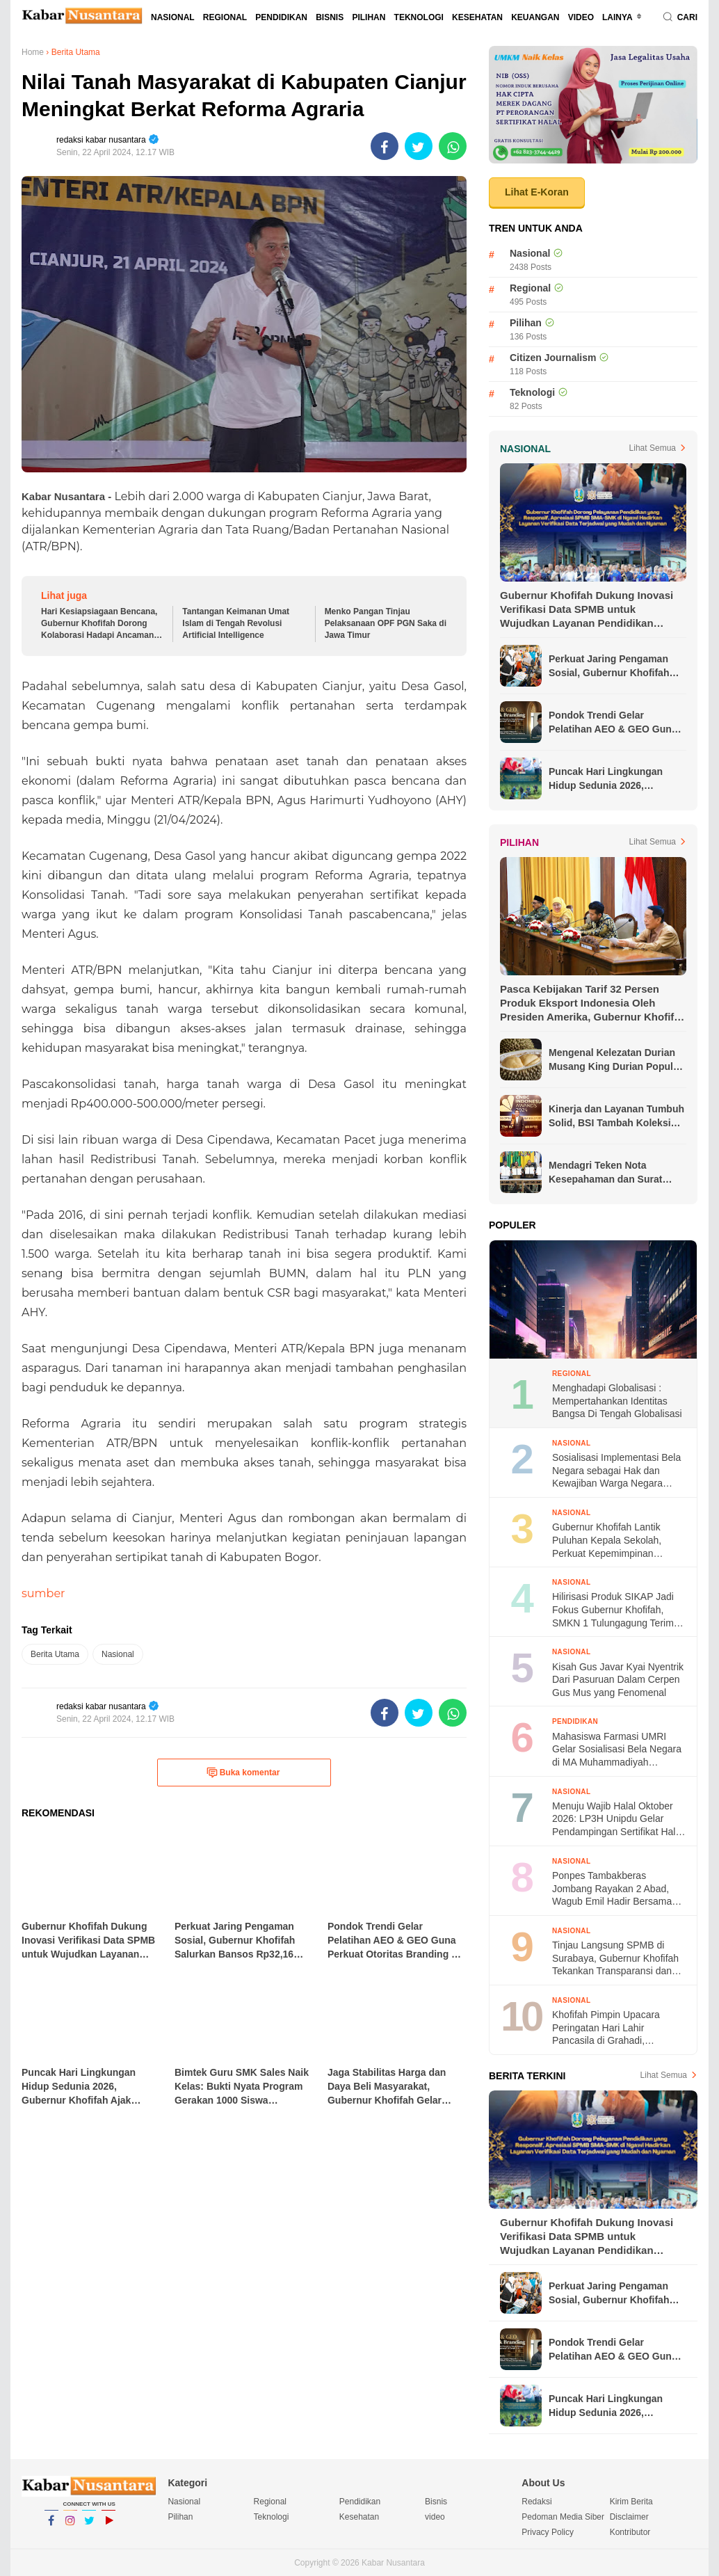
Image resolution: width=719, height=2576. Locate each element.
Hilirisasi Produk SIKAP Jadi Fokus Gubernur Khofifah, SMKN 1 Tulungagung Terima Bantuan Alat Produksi (615, 1610)
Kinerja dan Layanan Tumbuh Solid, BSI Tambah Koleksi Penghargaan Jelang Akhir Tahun (616, 1116)
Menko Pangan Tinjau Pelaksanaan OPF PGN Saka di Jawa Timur (385, 623)
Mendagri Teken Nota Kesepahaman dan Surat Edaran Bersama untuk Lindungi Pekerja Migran (605, 1173)
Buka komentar (243, 1772)
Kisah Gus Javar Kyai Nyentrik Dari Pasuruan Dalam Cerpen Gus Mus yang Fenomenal (618, 1679)
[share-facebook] (384, 146)
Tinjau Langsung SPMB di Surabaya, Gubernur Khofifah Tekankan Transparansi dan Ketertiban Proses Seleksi (615, 1958)
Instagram (70, 2526)
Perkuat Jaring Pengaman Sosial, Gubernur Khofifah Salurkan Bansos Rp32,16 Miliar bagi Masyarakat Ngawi (616, 666)
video (581, 17)
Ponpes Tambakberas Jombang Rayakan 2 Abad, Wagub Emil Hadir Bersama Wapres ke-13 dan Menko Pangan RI (612, 1889)
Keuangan (535, 17)
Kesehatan (477, 17)
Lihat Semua (652, 448)
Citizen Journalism (553, 357)
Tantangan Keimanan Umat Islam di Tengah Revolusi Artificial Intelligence (235, 623)
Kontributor (630, 2532)
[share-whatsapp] (453, 146)
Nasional (173, 17)
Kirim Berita (631, 2501)
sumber (43, 1593)
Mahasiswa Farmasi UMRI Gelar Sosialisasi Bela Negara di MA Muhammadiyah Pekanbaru (616, 1750)
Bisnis (330, 17)
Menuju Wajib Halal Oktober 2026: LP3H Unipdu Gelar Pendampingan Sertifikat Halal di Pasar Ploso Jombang (617, 1819)
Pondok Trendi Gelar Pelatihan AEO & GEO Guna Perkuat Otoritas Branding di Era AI (615, 723)
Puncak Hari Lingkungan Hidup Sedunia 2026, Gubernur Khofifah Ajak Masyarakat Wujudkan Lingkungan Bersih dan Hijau (616, 779)
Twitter (89, 2526)
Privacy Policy (548, 2532)
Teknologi (419, 17)
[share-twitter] (419, 146)
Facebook (51, 2526)
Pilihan (368, 17)
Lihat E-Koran (537, 192)
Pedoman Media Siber (563, 2517)
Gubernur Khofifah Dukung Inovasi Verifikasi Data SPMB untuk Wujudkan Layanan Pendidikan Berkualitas (586, 609)
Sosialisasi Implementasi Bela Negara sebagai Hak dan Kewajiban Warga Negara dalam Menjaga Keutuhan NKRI (616, 1471)
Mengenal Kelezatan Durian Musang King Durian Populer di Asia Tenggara (615, 1060)
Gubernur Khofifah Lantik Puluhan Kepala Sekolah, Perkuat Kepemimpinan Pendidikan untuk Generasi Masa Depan (610, 1540)
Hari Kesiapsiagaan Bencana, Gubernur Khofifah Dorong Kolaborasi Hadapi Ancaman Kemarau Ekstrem (99, 624)
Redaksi (536, 2501)
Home (33, 52)
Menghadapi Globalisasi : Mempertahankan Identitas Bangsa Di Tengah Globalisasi (617, 1400)
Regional (225, 17)
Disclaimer (629, 2517)
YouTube (108, 2526)
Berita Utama (55, 1654)
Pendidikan (281, 17)
